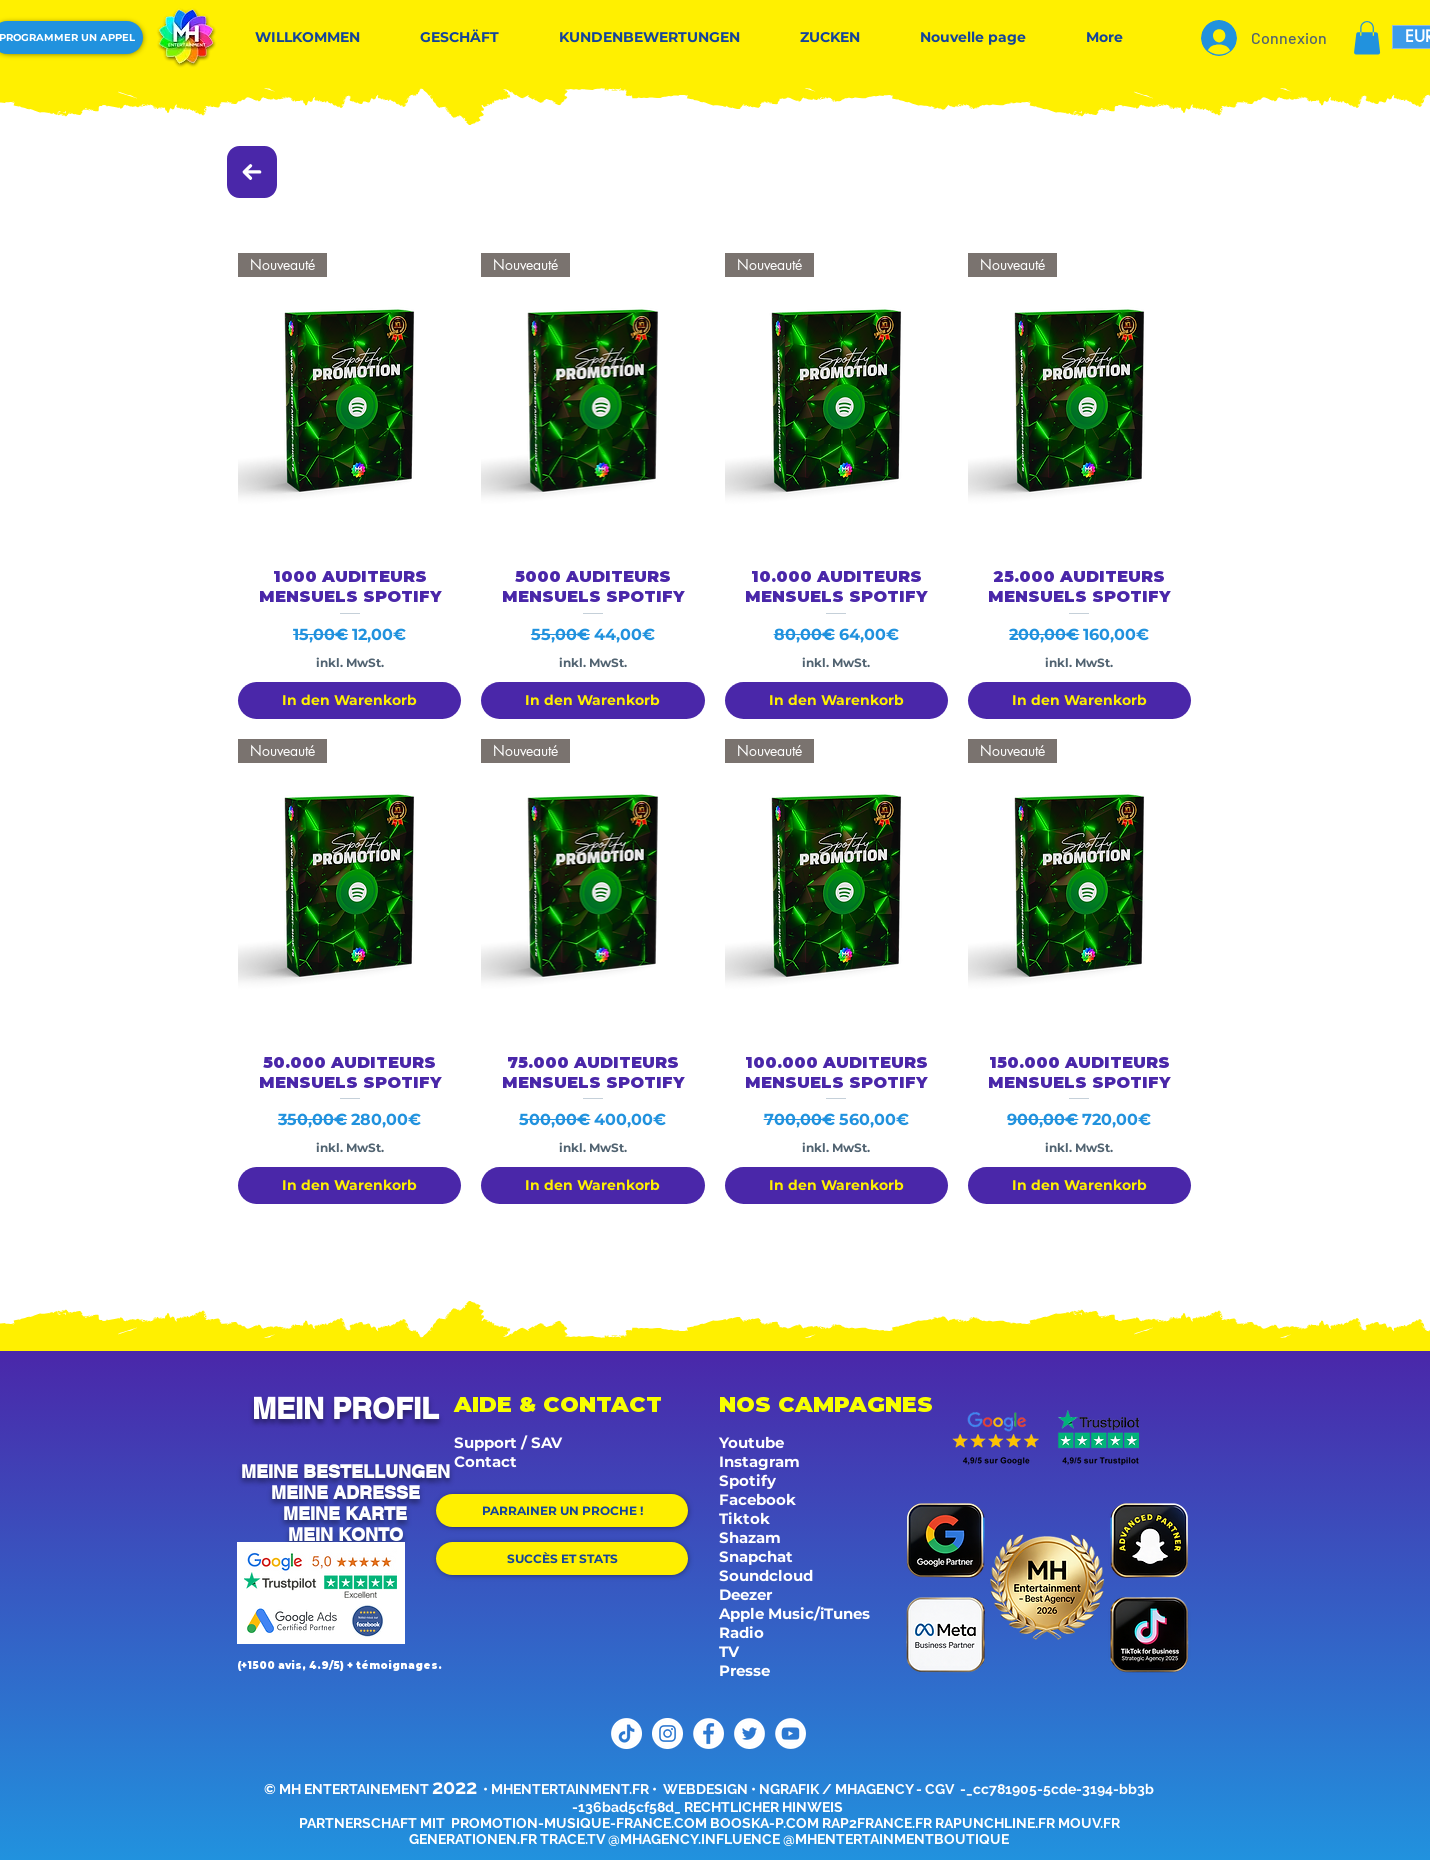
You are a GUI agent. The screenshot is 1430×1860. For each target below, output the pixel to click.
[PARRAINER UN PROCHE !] (562, 1510)
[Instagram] (667, 1733)
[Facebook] (708, 1733)
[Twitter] (749, 1733)
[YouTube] (790, 1733)
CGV (941, 1789)
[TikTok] (626, 1733)
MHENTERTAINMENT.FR (570, 1789)
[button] (1367, 37)
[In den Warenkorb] (349, 700)
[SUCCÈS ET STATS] (562, 1558)
